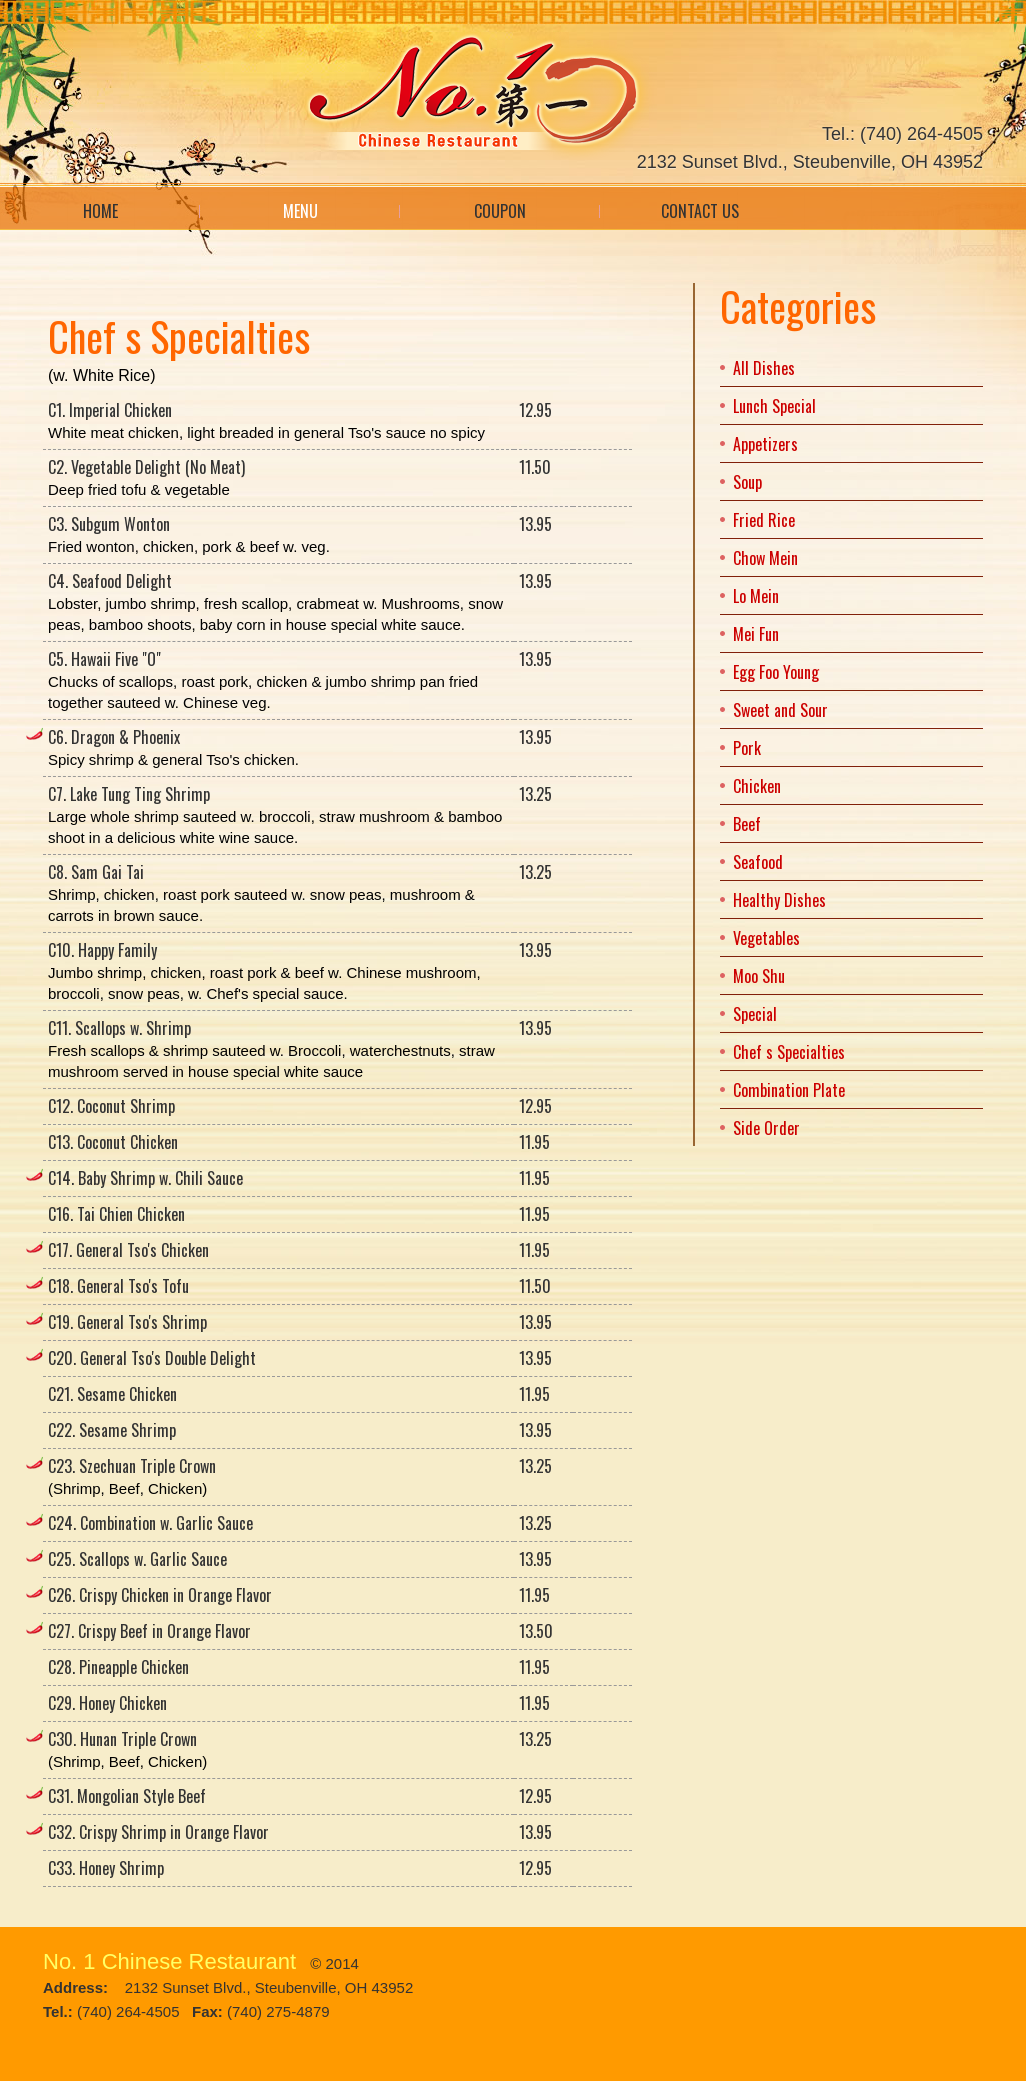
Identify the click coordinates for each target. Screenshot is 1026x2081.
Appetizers (765, 444)
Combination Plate (789, 1090)
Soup (747, 482)
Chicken (757, 786)
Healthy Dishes (779, 900)
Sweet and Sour (780, 710)
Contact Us (700, 211)
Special (755, 1014)
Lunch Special (774, 406)
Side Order (766, 1128)
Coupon (500, 211)
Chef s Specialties (789, 1052)
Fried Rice (764, 520)
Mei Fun (756, 634)
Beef (747, 824)
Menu (300, 211)
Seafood (758, 862)
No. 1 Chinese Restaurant (169, 1961)
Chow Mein (765, 558)
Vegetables (766, 938)
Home (100, 211)
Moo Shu (759, 976)
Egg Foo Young (776, 672)
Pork (747, 748)
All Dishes (764, 368)
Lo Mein (756, 596)
